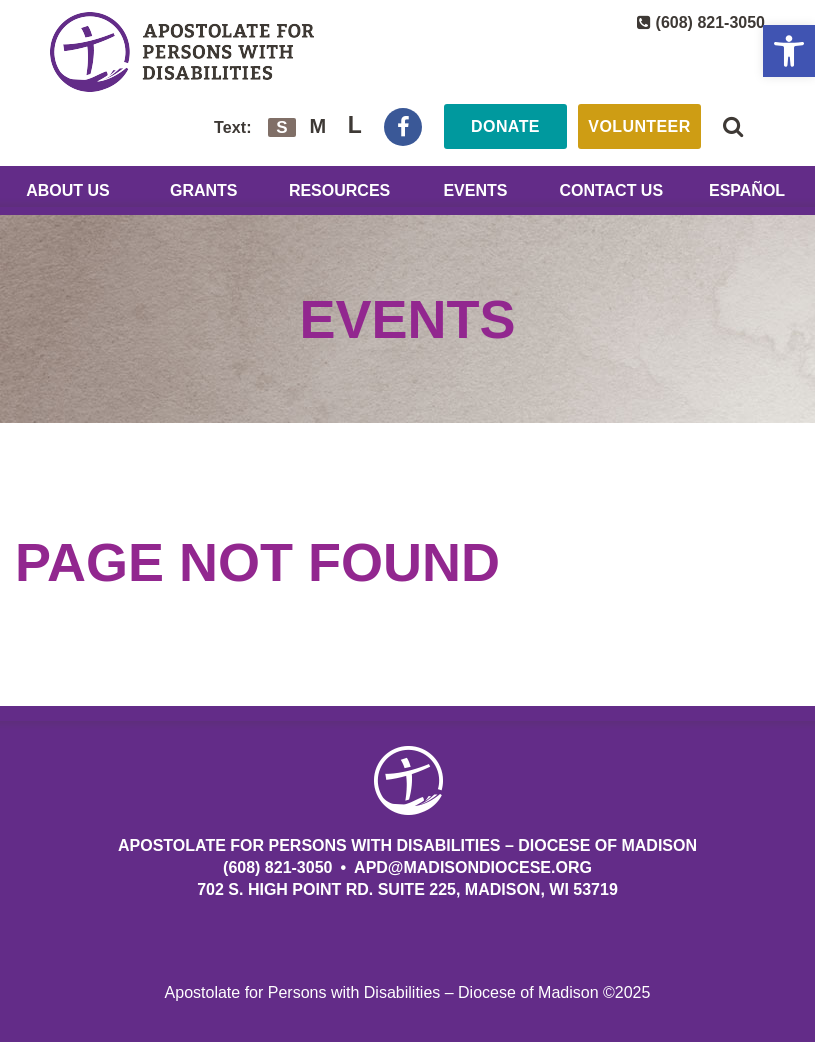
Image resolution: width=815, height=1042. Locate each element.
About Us (68, 190)
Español (747, 190)
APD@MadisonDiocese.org (473, 867)
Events (475, 190)
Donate (505, 126)
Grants (204, 190)
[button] (789, 51)
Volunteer (639, 126)
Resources (339, 190)
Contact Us (611, 190)
